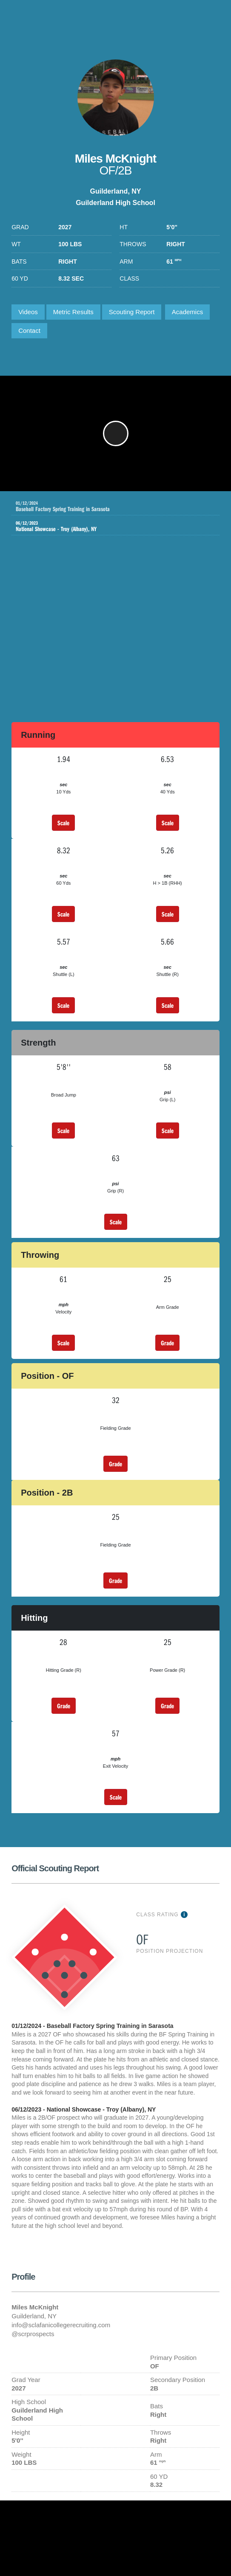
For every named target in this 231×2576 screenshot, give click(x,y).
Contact (29, 330)
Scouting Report (132, 311)
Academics (187, 311)
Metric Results (73, 311)
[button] (115, 433)
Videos (28, 311)
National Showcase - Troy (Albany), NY (109, 526)
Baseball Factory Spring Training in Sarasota (118, 506)
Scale (63, 822)
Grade (167, 1343)
